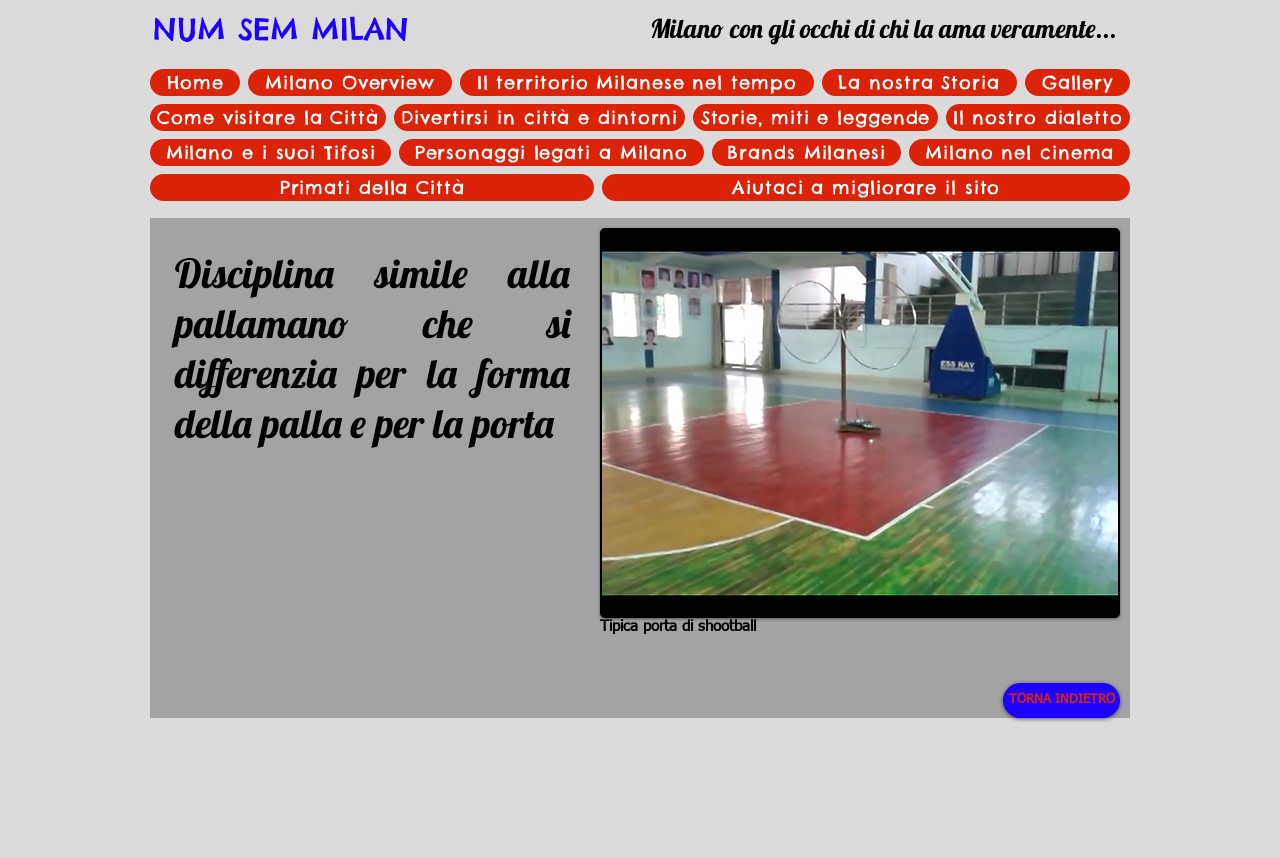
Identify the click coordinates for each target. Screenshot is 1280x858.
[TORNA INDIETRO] (1061, 700)
